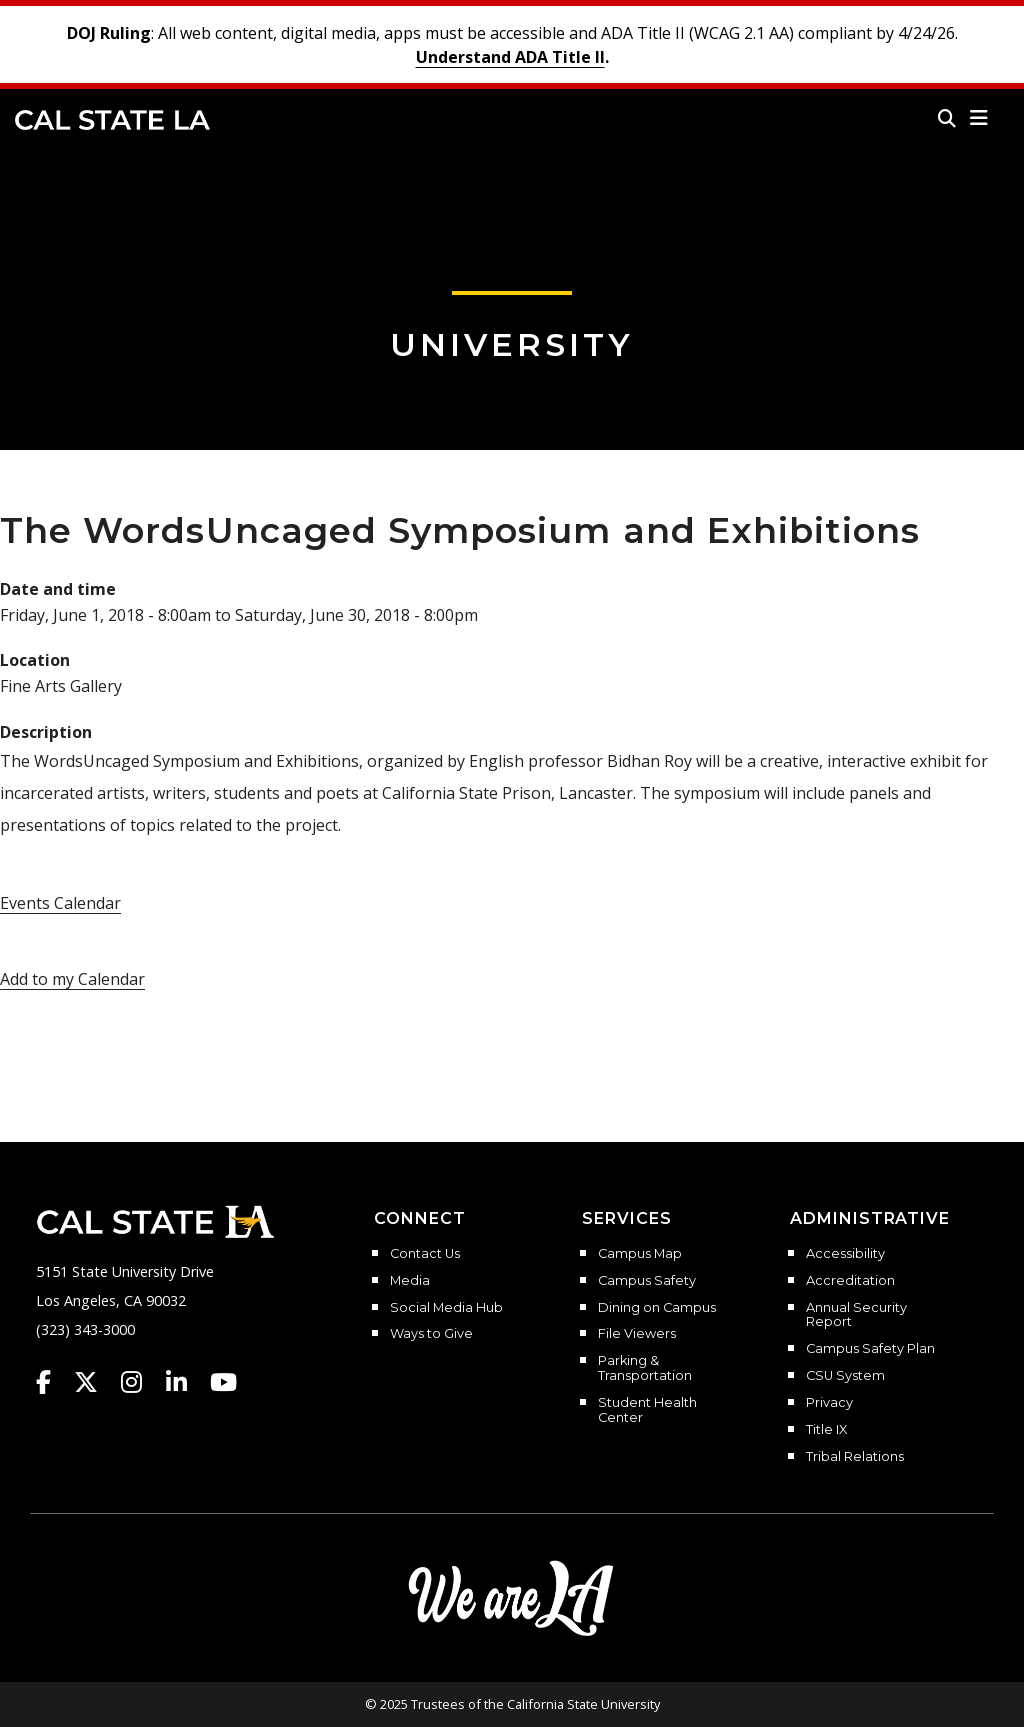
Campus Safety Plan (870, 1349)
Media (410, 1281)
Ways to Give (431, 1334)
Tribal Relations (855, 1457)
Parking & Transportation (645, 1368)
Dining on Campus (657, 1308)
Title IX (826, 1430)
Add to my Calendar (72, 979)
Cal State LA (112, 120)
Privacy (829, 1403)
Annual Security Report (856, 1315)
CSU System (845, 1376)
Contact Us (425, 1254)
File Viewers (637, 1334)
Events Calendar (60, 903)
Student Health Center (647, 1410)
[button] (979, 118)
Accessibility (845, 1254)
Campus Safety (647, 1281)
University (512, 344)
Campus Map (640, 1254)
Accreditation (850, 1281)
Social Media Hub (446, 1308)
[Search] (947, 118)
